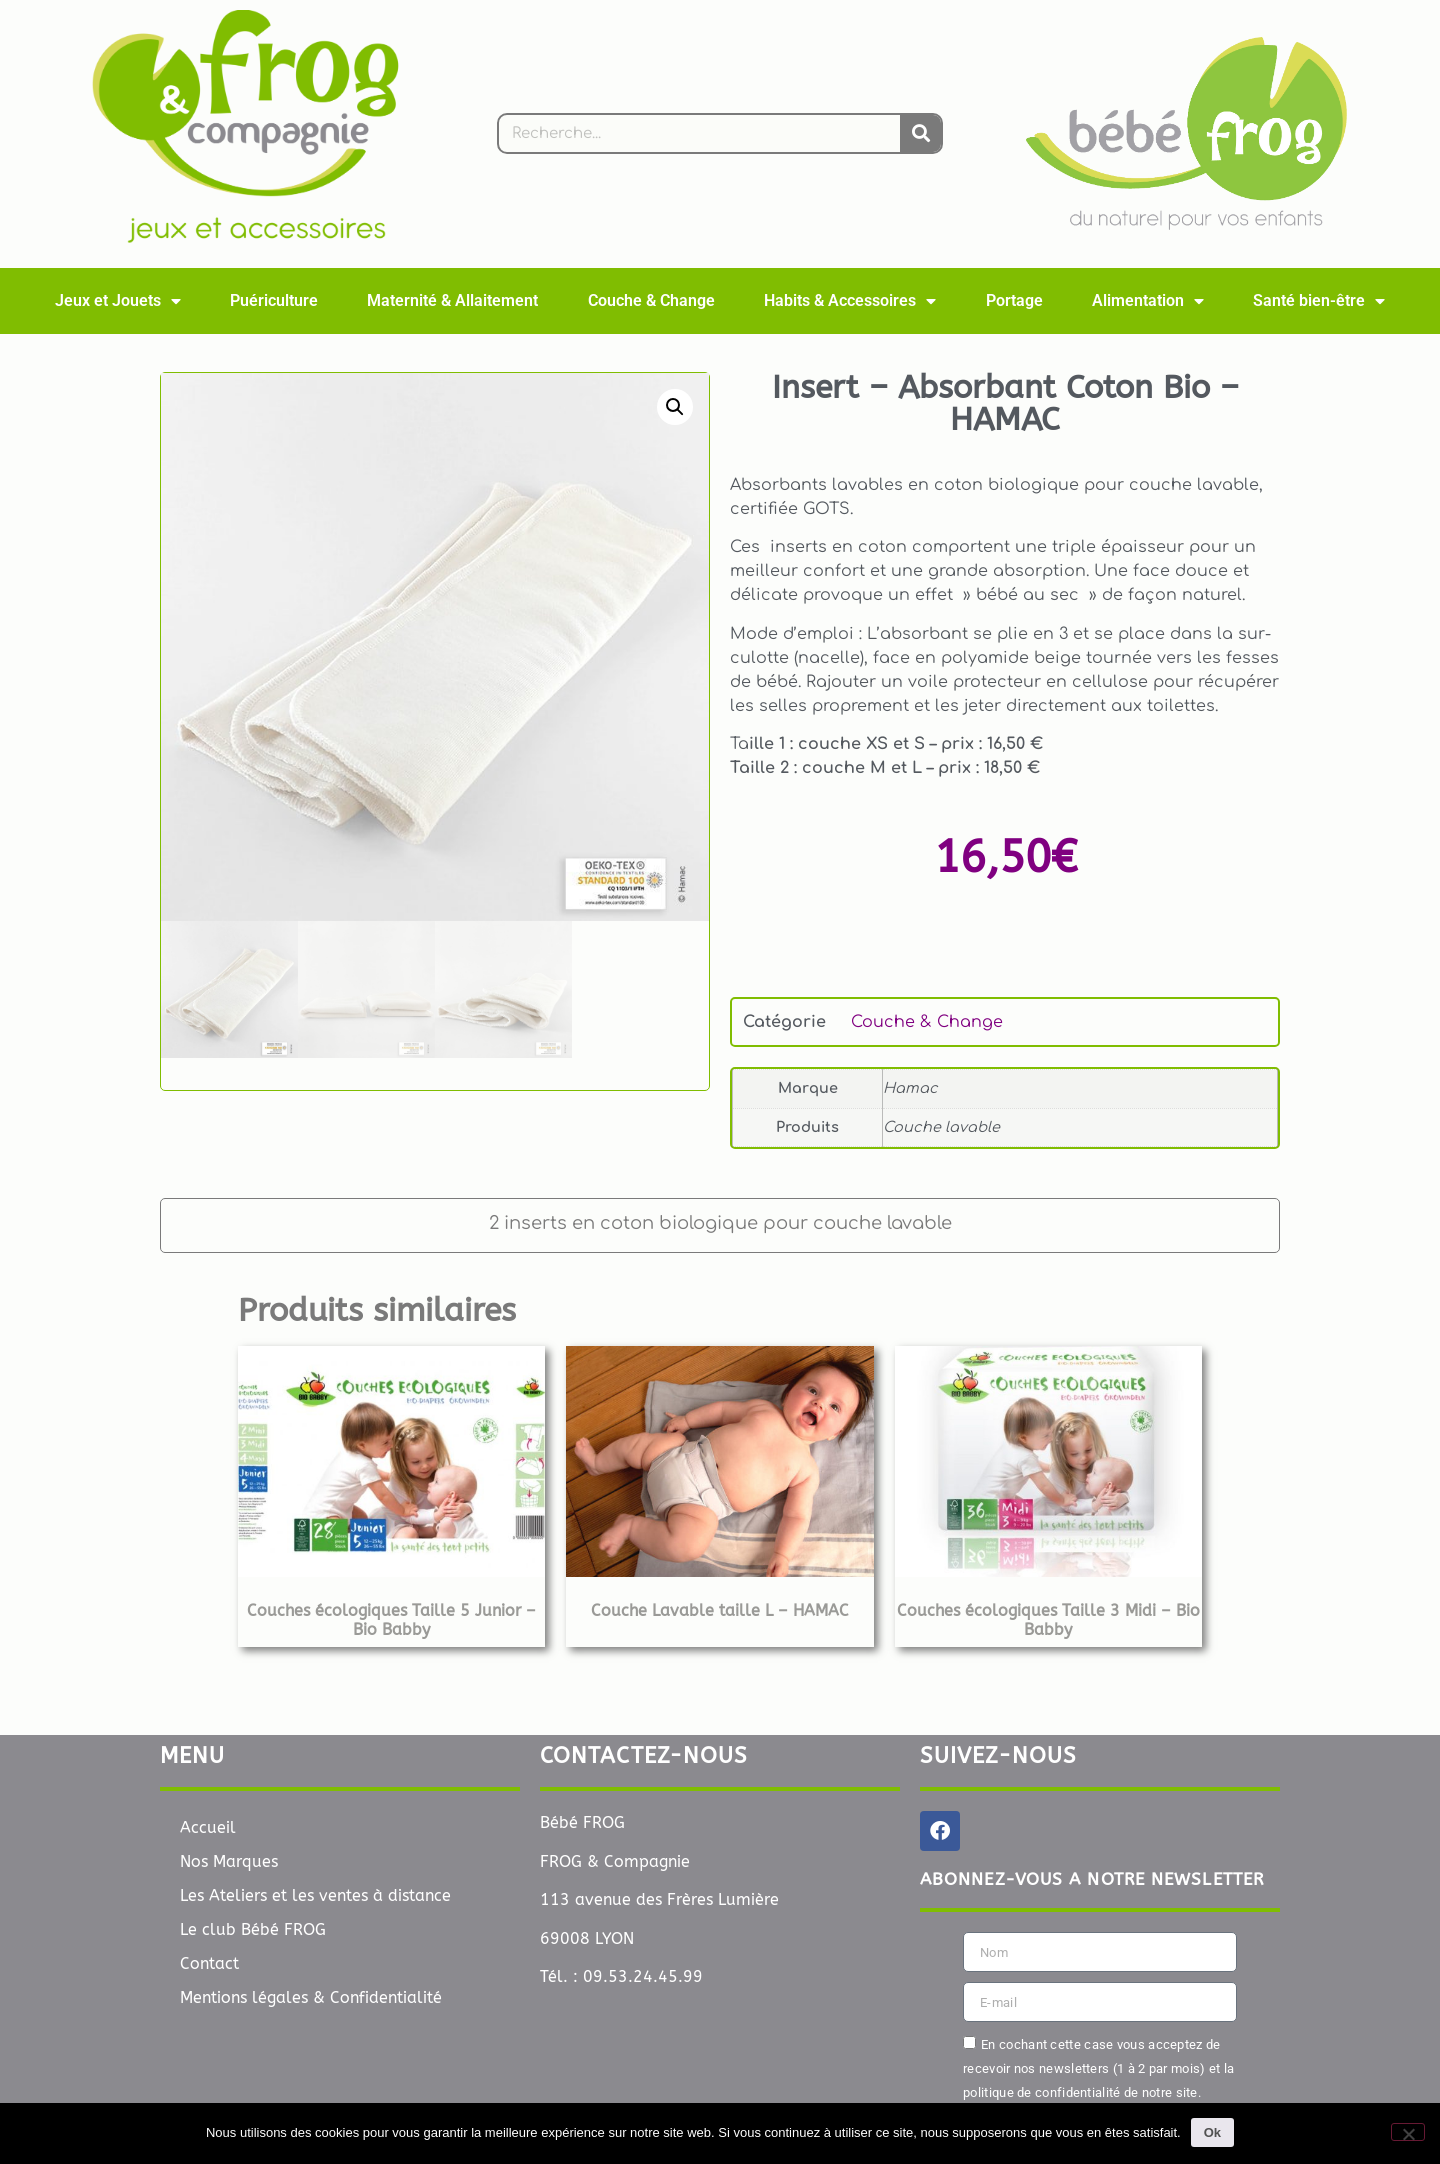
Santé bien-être (1319, 301)
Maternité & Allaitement (452, 300)
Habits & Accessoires (850, 301)
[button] (675, 407)
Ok (1212, 2132)
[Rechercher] (920, 133)
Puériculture (274, 300)
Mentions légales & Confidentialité (311, 1997)
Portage (1014, 300)
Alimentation (1148, 301)
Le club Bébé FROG (253, 1929)
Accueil (208, 1827)
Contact (209, 1963)
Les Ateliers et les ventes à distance (315, 1895)
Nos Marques (229, 1861)
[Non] (1408, 2132)
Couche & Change (651, 300)
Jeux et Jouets (118, 301)
